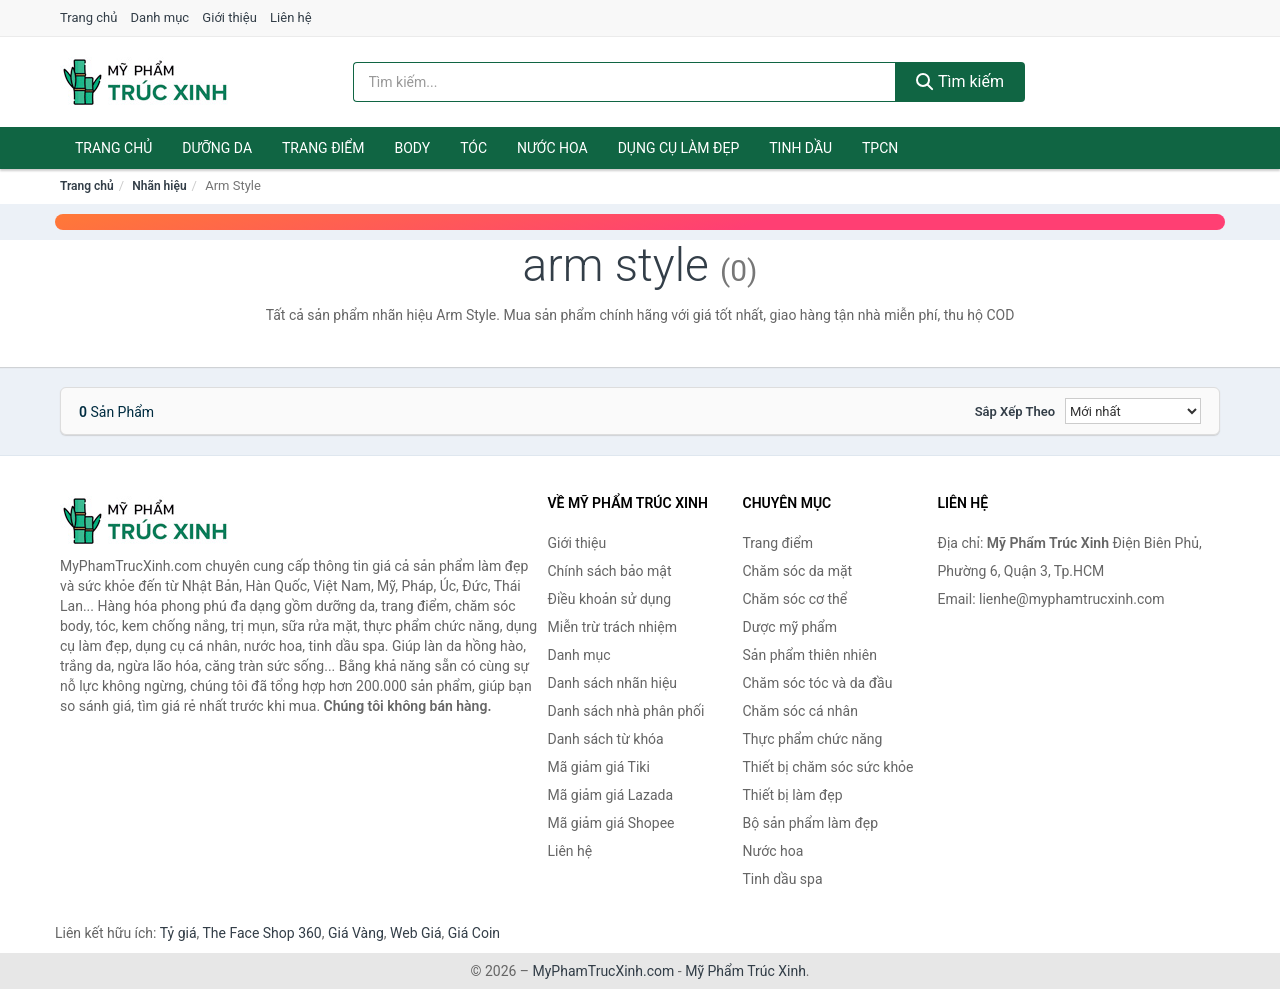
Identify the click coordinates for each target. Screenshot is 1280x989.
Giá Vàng (356, 933)
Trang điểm (323, 148)
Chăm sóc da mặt (798, 571)
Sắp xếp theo (1015, 411)
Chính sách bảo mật (610, 571)
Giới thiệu (229, 17)
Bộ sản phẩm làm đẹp (811, 823)
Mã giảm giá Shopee (611, 823)
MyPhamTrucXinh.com (604, 971)
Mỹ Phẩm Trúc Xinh (745, 971)
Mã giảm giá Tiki (599, 767)
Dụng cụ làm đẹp (679, 148)
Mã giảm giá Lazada (611, 795)
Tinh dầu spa (783, 879)
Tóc (473, 148)
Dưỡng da (217, 148)
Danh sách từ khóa (606, 739)
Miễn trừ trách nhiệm (612, 627)
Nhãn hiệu (159, 186)
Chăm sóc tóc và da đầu (818, 683)
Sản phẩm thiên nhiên (810, 655)
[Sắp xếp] (1133, 411)
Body (413, 148)
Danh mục (160, 17)
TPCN (880, 148)
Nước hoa (552, 148)
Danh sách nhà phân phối (626, 711)
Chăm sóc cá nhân (800, 711)
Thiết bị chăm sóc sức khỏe (828, 767)
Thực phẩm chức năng (813, 739)
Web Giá (416, 933)
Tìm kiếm (960, 81)
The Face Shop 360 (261, 933)
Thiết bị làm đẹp (793, 795)
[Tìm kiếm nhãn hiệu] (625, 82)
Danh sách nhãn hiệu (613, 683)
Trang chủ (88, 17)
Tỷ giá (178, 933)
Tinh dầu (800, 148)
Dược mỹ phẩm (790, 627)
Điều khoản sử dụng (610, 599)
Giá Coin (474, 933)
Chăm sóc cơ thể (795, 599)
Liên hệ (291, 17)
